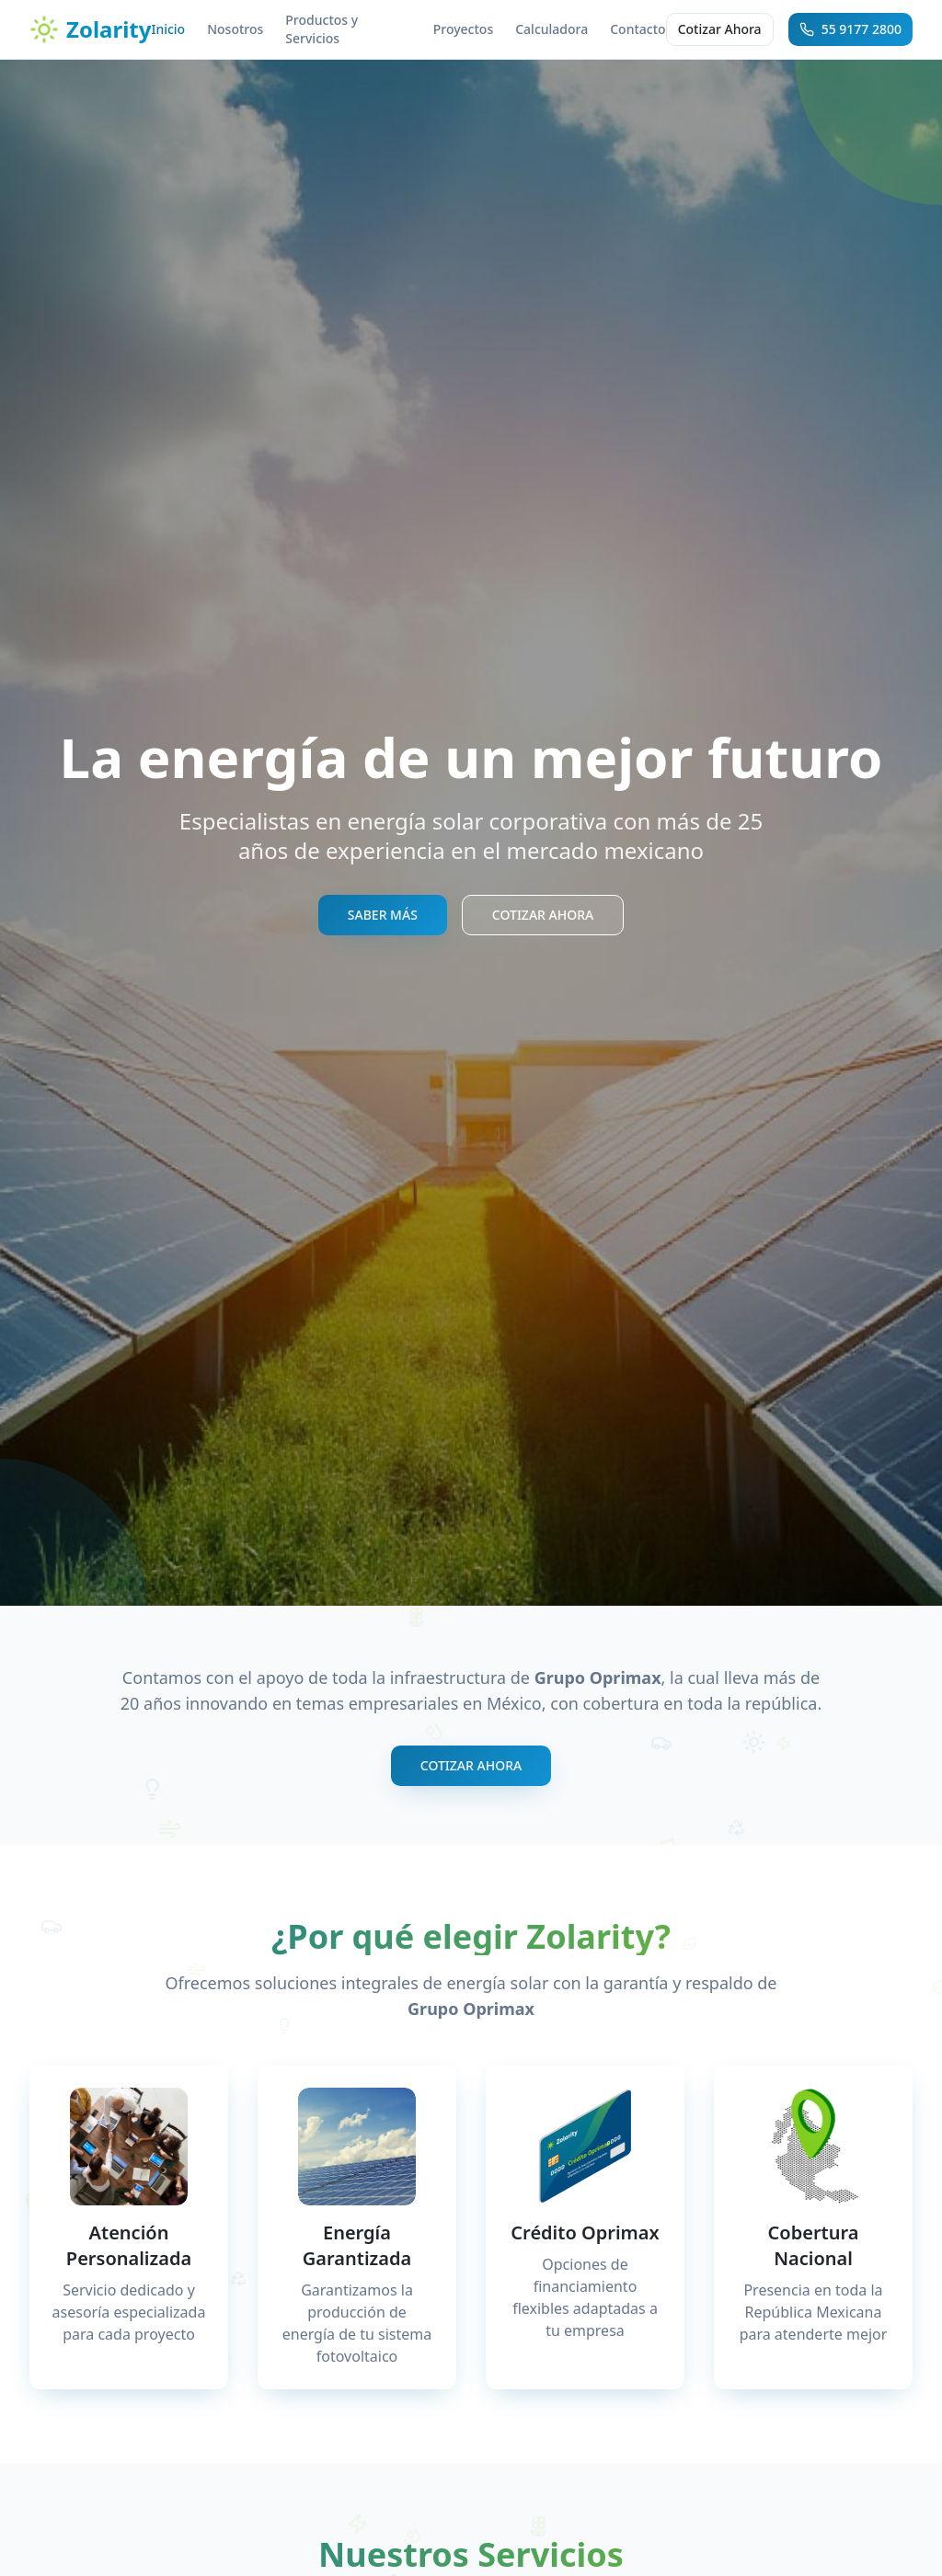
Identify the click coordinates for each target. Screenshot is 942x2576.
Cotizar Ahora (720, 29)
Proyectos (463, 29)
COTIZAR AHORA (542, 914)
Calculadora (551, 29)
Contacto (637, 29)
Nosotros (235, 29)
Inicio (168, 29)
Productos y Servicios (321, 29)
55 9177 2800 (850, 29)
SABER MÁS (383, 914)
